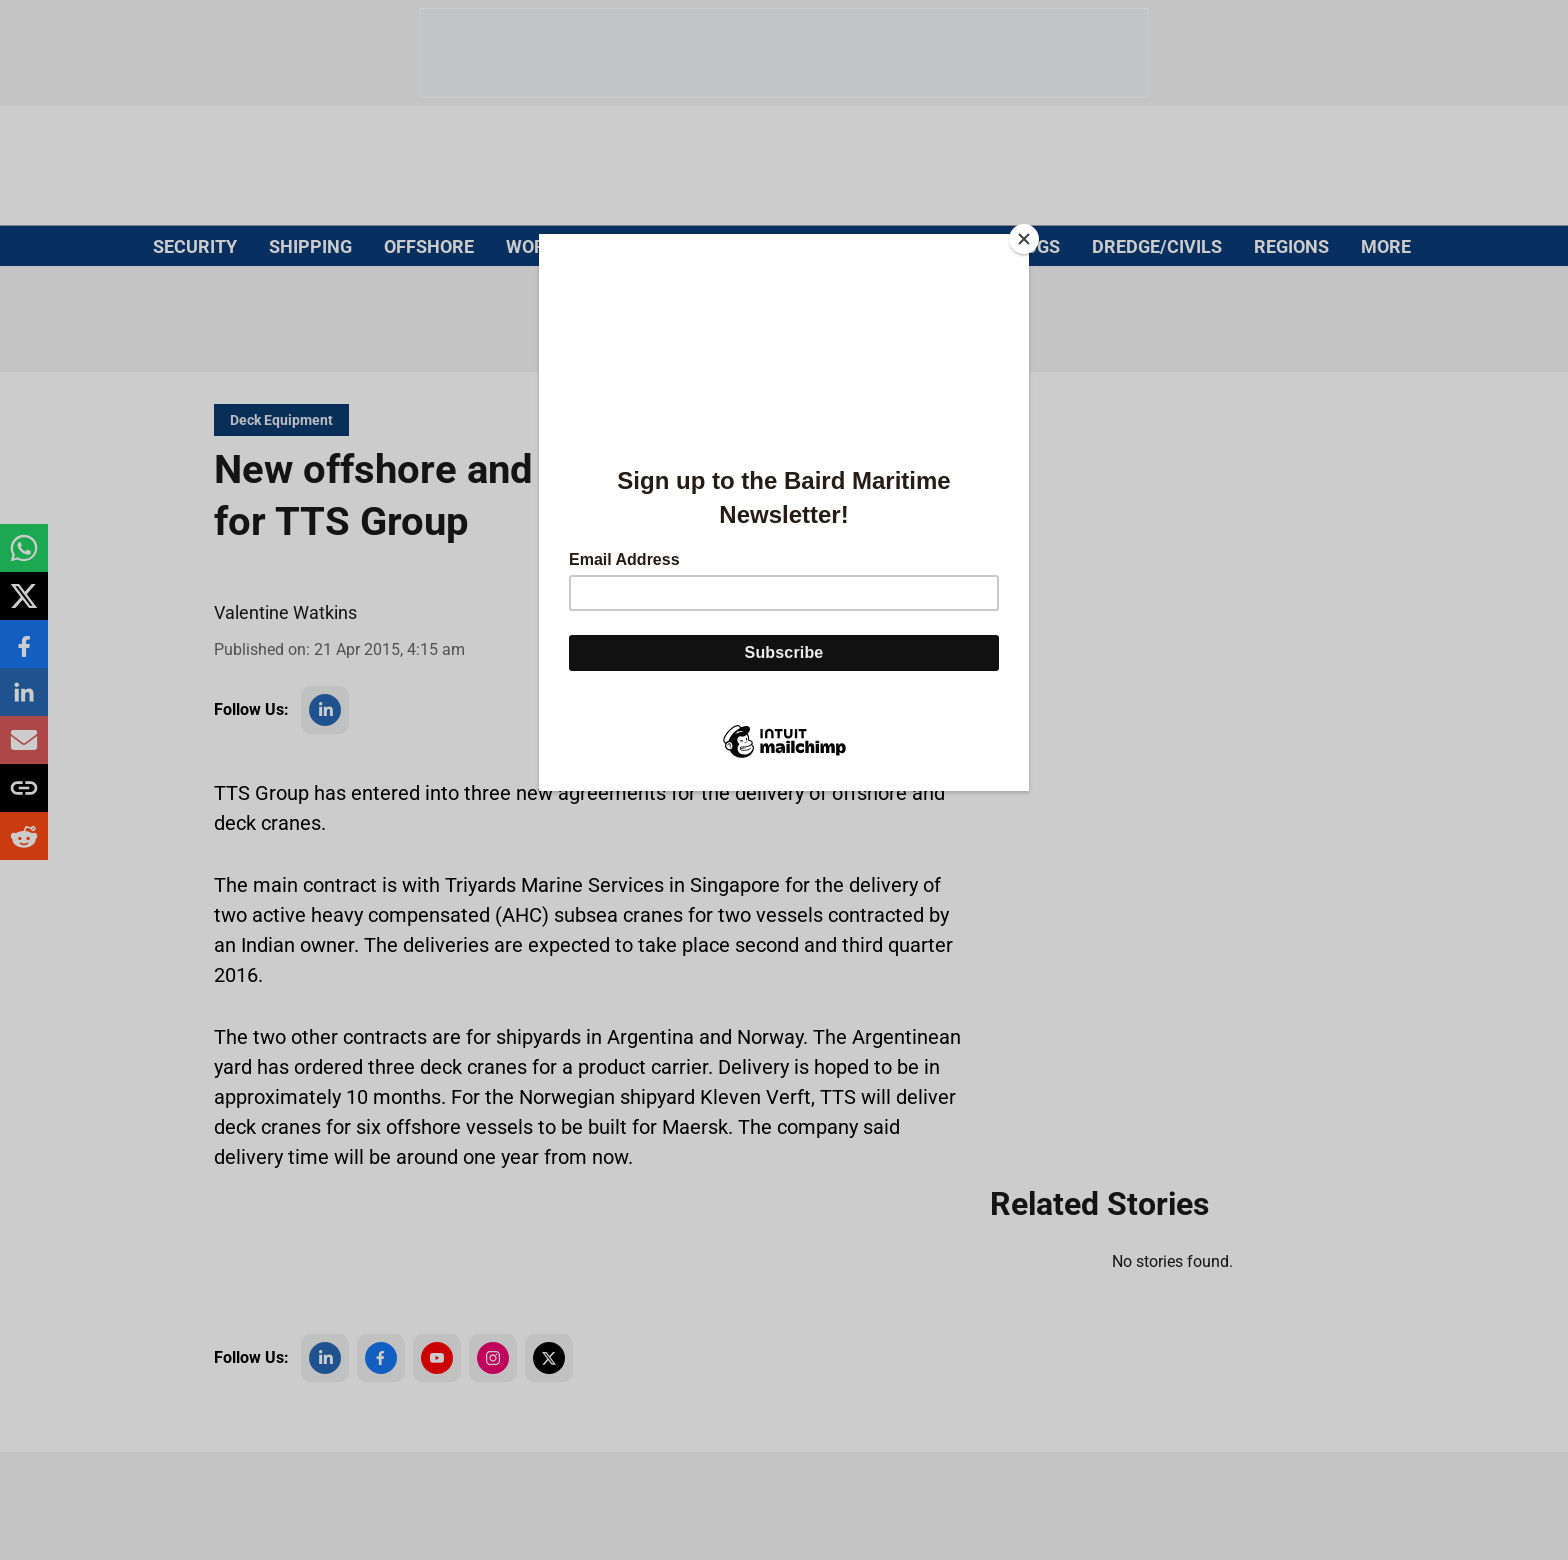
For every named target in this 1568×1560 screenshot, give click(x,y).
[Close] (1024, 239)
